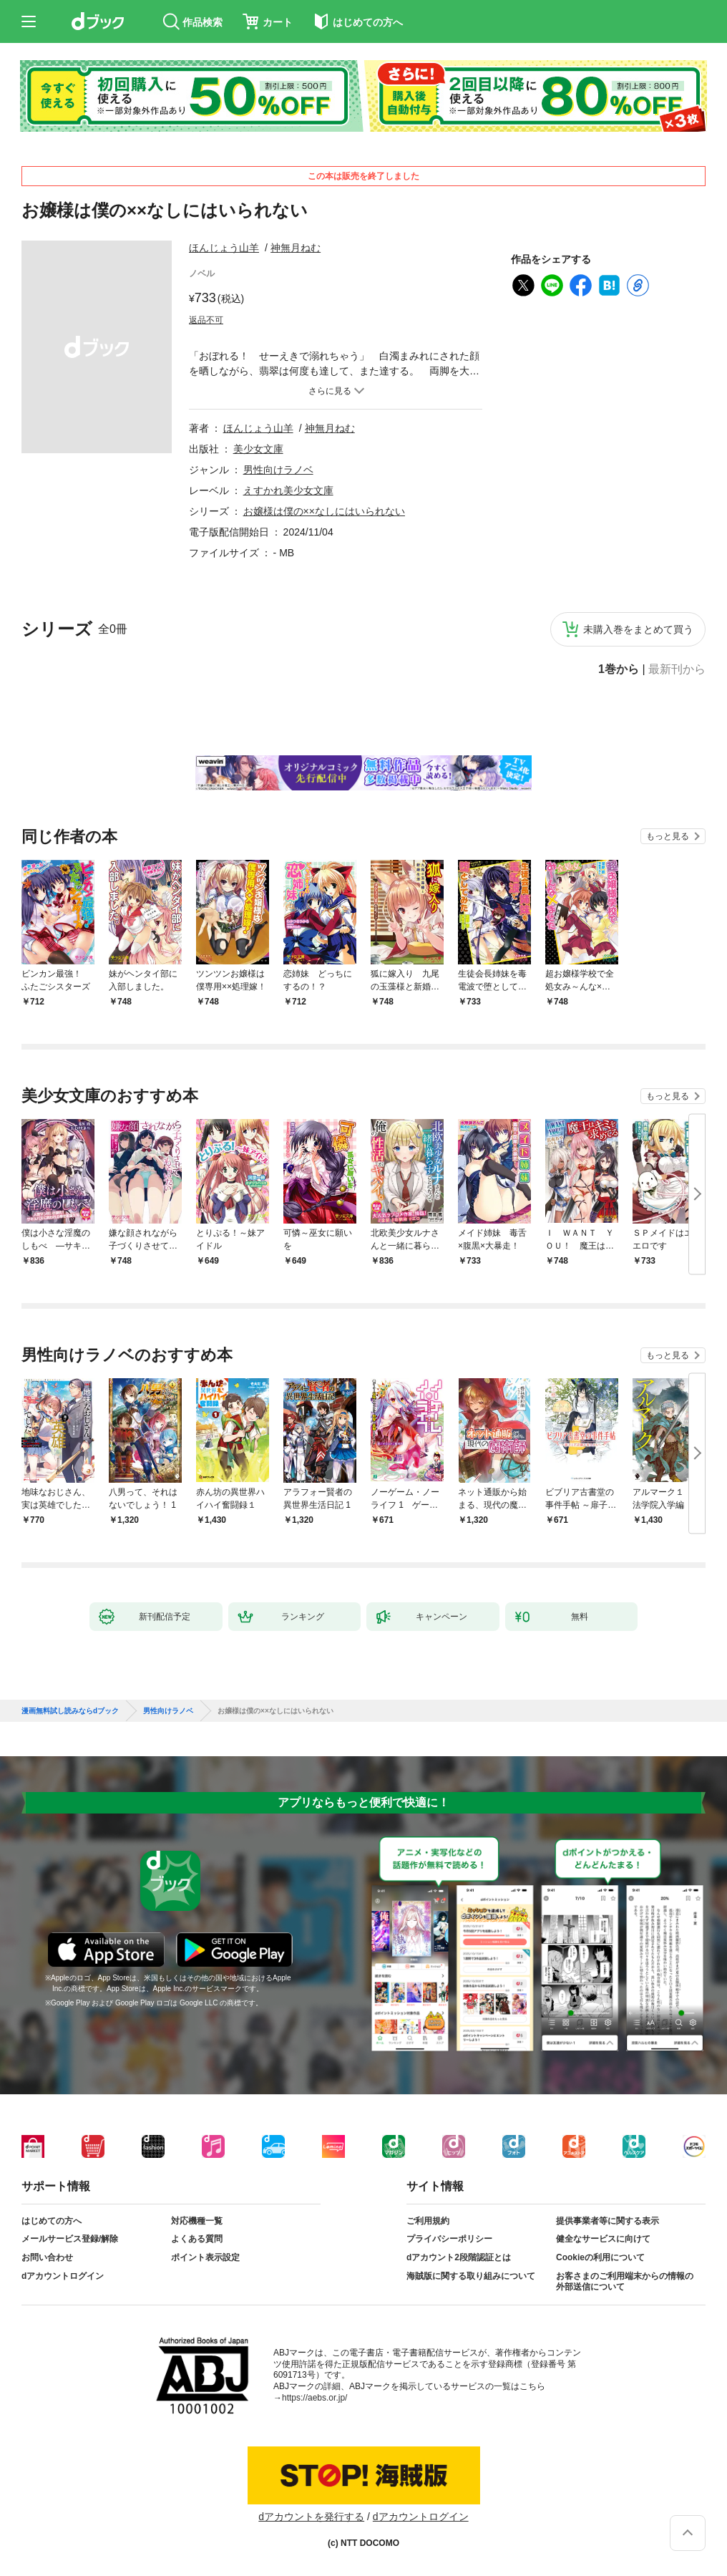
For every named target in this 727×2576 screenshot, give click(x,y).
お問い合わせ (47, 2257)
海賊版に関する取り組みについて (470, 2276)
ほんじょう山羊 (224, 247)
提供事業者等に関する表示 (607, 2221)
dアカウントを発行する (311, 2516)
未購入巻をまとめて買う (638, 629)
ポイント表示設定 (205, 2257)
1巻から (618, 669)
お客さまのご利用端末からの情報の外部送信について (624, 2281)
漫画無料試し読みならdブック (70, 1711)
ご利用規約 (427, 2221)
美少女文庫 (258, 449)
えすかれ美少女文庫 (288, 490)
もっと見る (667, 836)
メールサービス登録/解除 (69, 2239)
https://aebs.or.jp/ (314, 2398)
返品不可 (206, 320)
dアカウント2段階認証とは (458, 2257)
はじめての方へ (51, 2221)
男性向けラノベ (278, 469)
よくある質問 (197, 2239)
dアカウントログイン (62, 2276)
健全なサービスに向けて (603, 2239)
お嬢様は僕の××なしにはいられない (324, 511)
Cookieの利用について (600, 2257)
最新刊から (677, 669)
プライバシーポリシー (449, 2239)
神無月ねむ (295, 247)
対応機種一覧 (197, 2221)
